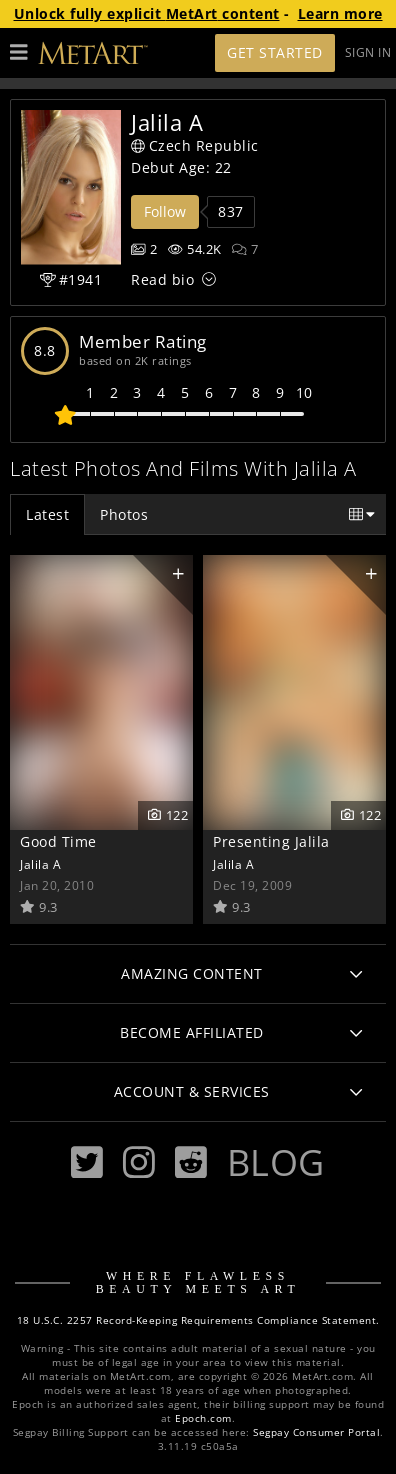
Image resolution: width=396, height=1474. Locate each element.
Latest (47, 514)
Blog (276, 1162)
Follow (165, 211)
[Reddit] (191, 1162)
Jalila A (40, 864)
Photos (124, 514)
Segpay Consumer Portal (316, 1432)
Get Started (275, 52)
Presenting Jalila (271, 841)
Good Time (58, 841)
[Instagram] (139, 1162)
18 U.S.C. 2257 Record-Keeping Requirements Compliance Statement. (198, 1320)
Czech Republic (195, 145)
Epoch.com (203, 1418)
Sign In (368, 52)
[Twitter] (87, 1162)
